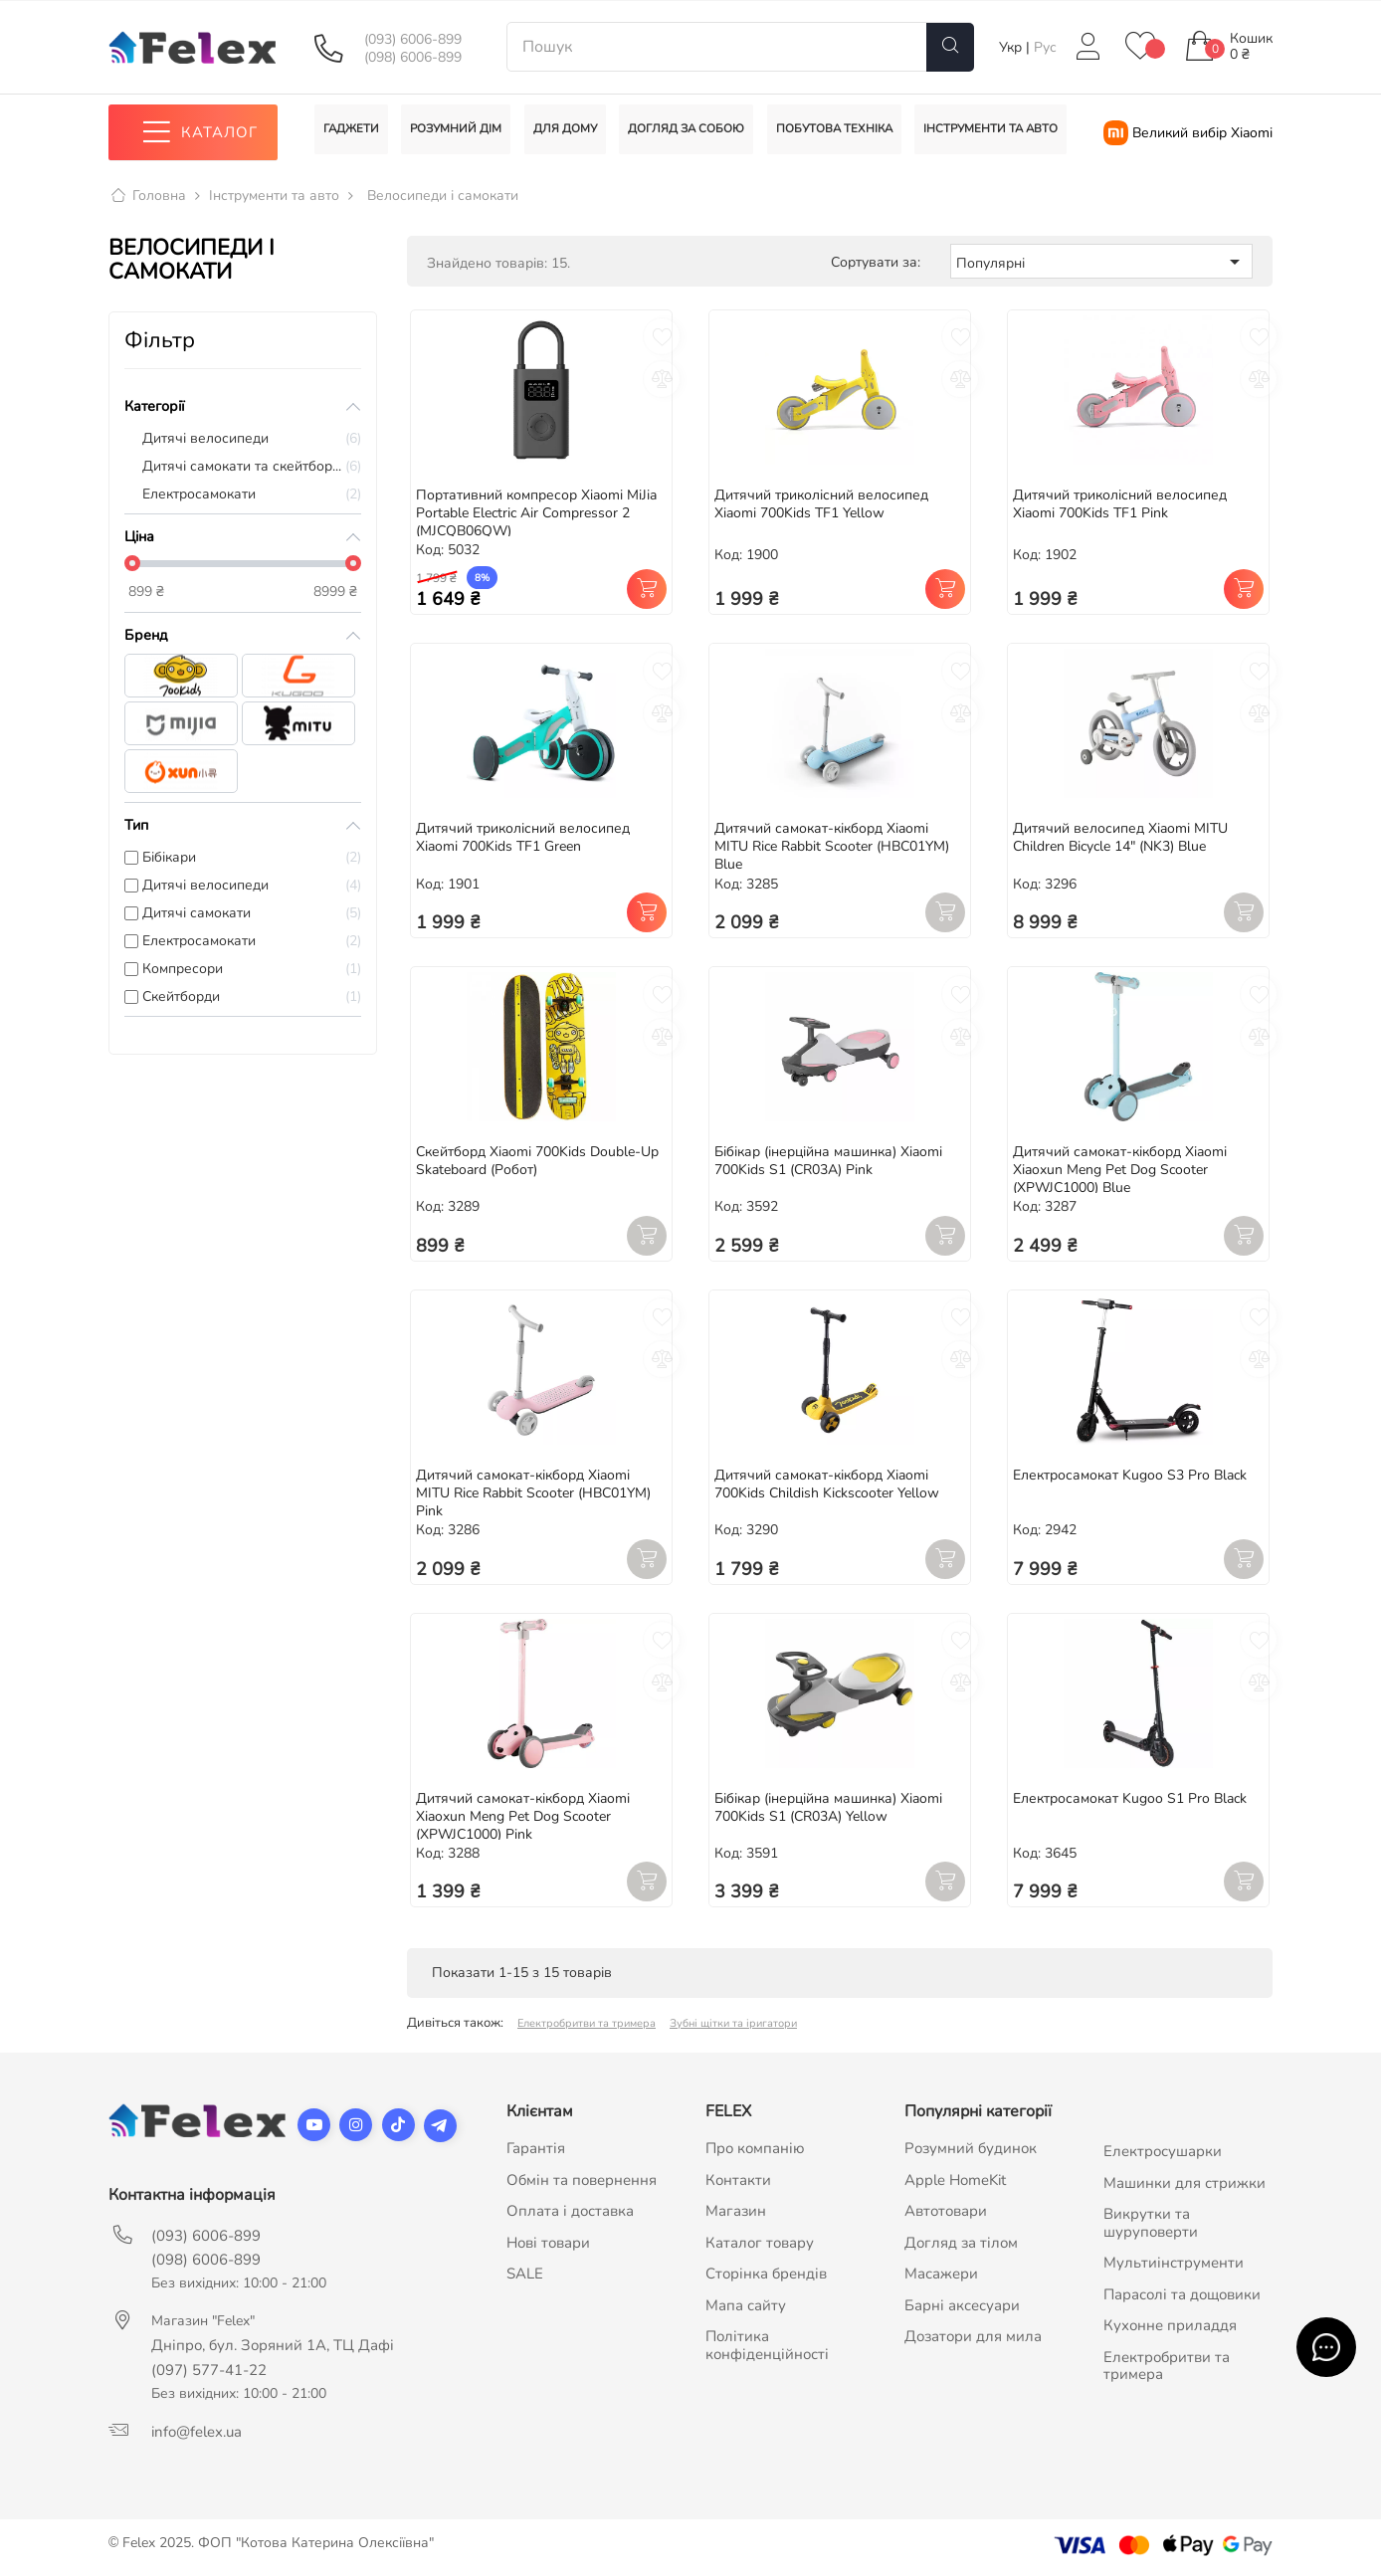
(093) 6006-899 (413, 40)
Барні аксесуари (962, 2305)
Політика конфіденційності (767, 2346)
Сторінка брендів (766, 2274)
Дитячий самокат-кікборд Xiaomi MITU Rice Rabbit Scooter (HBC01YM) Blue (831, 847)
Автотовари (945, 2212)
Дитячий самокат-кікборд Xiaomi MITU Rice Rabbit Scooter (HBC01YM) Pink (533, 1493)
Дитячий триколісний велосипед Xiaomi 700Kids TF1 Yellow (821, 504)
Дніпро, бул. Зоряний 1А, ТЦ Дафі (272, 2346)
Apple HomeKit (955, 2180)
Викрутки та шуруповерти (1150, 2224)
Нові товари (548, 2243)
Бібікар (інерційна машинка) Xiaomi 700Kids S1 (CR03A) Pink (828, 1161)
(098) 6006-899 (413, 58)
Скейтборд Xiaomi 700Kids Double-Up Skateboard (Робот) (537, 1161)
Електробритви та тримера (586, 2024)
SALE (524, 2274)
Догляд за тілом (961, 2243)
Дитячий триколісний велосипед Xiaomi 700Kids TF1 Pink (1120, 504)
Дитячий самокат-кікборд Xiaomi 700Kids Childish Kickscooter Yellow (826, 1484)
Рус (1045, 47)
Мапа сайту (745, 2305)
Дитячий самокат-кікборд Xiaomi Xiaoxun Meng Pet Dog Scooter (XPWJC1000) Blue (1120, 1170)
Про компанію (755, 2149)
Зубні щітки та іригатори (733, 2024)
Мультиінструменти (1173, 2264)
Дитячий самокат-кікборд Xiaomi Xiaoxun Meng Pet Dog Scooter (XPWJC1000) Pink (523, 1816)
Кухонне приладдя (1170, 2326)
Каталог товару (759, 2243)
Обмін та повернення (581, 2180)
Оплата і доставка (570, 2212)
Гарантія (535, 2149)
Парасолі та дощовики (1182, 2294)
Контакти (738, 2180)
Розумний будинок (970, 2149)
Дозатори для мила (973, 2337)
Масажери (941, 2274)
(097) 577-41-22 (209, 2371)
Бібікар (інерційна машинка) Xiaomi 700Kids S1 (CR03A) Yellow (828, 1807)
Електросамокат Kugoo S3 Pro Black (1130, 1475)
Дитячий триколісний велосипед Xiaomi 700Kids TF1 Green (523, 838)
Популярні (1101, 262)
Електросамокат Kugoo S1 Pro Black (1130, 1798)
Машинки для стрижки (1184, 2183)
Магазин (735, 2212)
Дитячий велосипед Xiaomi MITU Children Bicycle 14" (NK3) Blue (1120, 838)
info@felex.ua (196, 2433)
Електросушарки (1162, 2152)
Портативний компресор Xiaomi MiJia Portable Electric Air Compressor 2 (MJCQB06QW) (536, 513)
